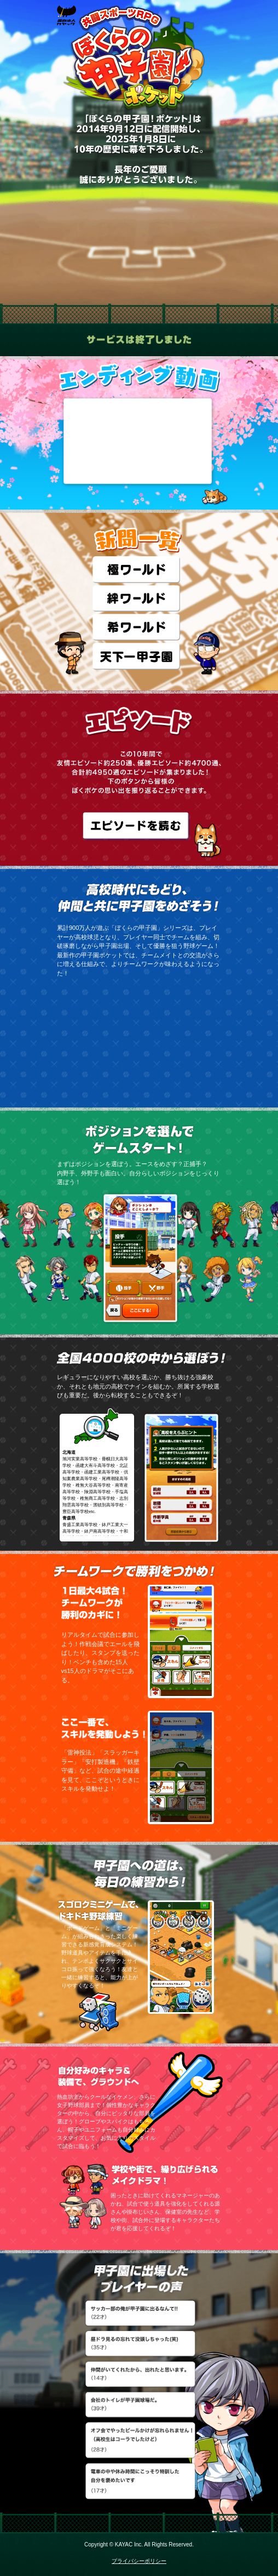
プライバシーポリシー (139, 2561)
